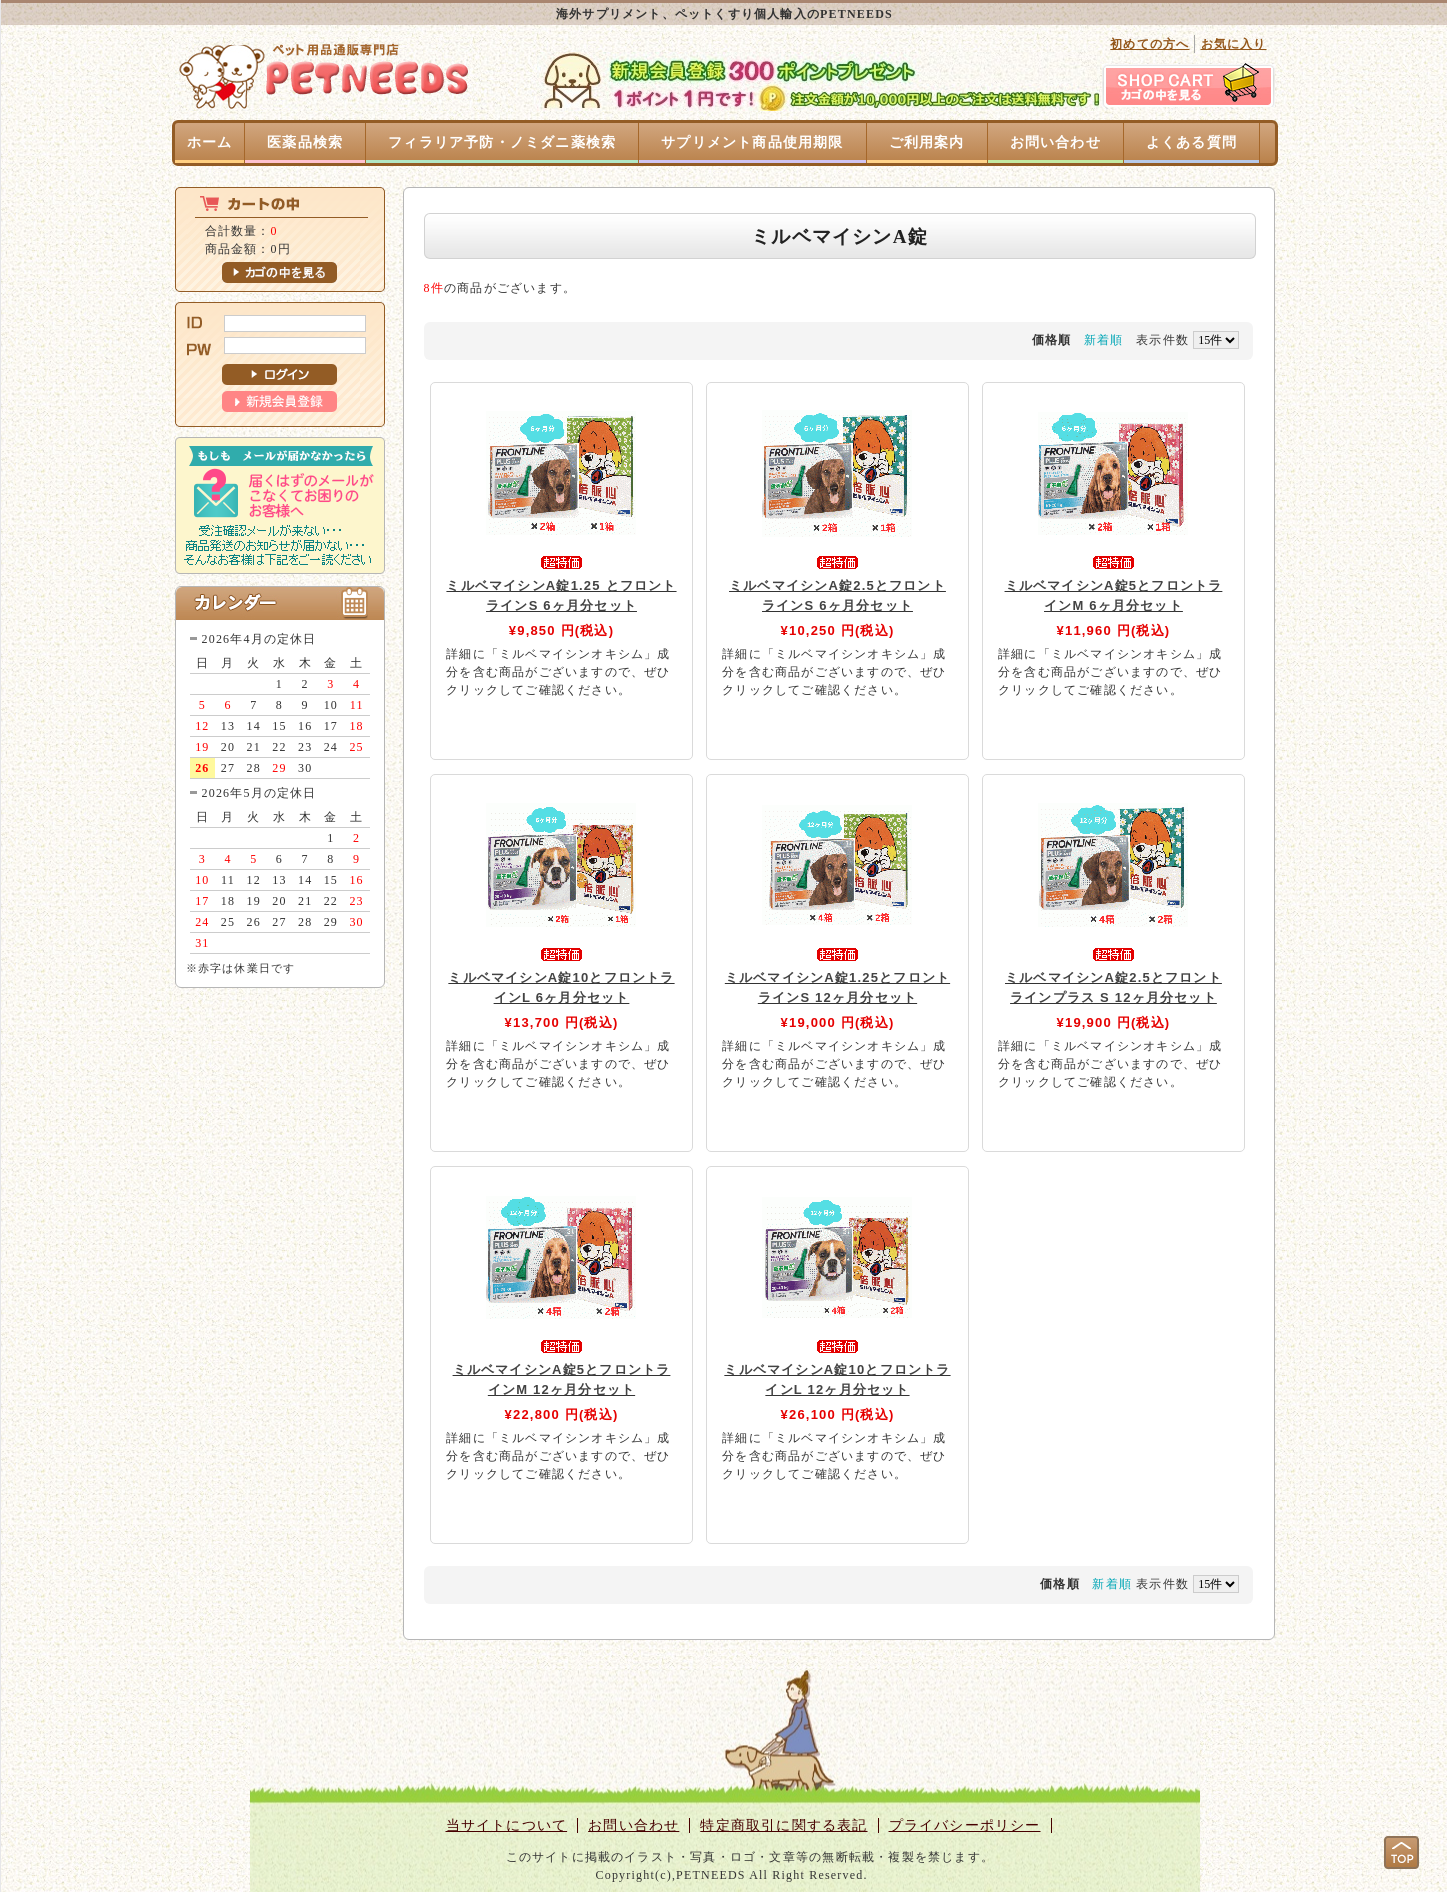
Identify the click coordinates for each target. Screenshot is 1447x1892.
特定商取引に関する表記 (783, 1825)
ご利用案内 (927, 142)
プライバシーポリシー (965, 1825)
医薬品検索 (305, 142)
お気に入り (1234, 44)
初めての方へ (1149, 44)
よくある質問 (1191, 142)
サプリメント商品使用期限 (752, 142)
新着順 (1104, 340)
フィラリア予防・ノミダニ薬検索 (502, 142)
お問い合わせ (1055, 142)
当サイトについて (507, 1825)
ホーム (210, 142)
